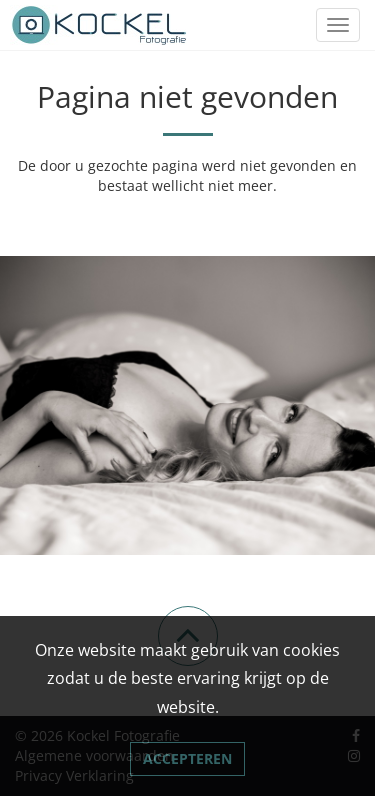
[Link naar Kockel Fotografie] (100, 25)
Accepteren (187, 758)
